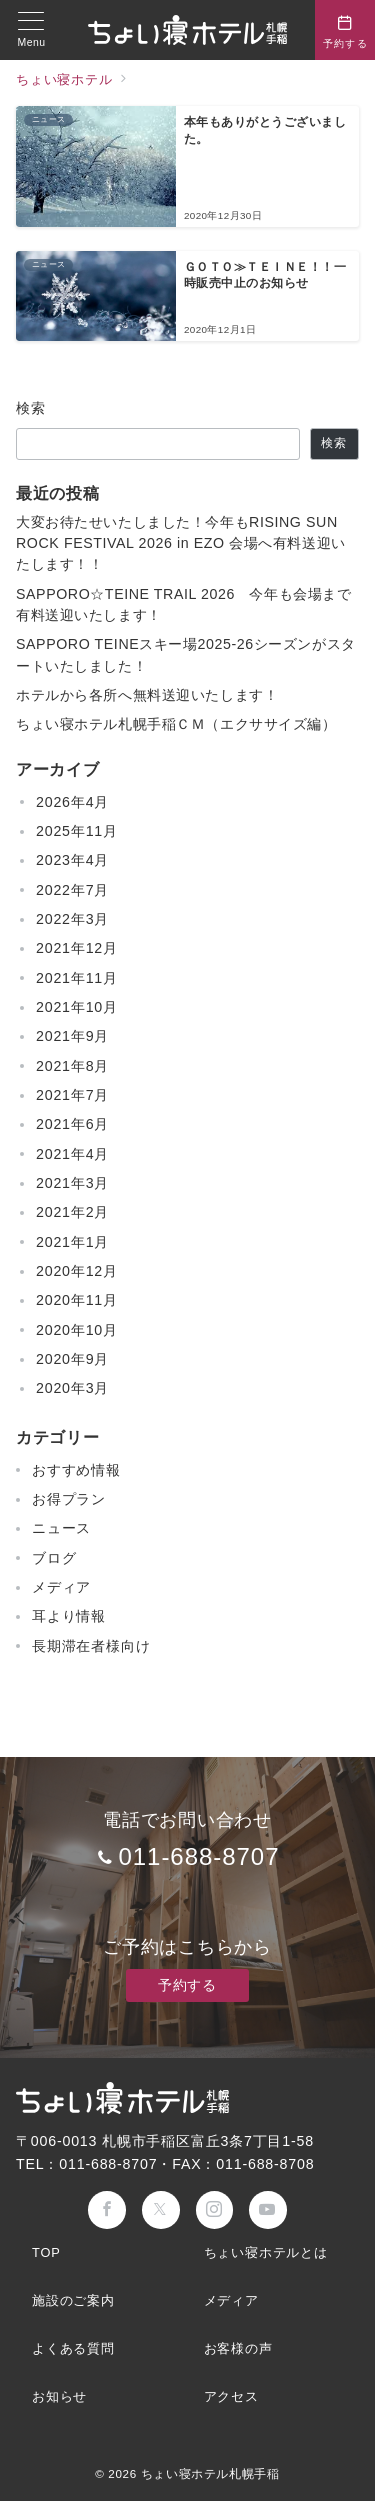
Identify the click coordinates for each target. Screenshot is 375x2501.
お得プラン (69, 1499)
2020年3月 (72, 1388)
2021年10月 (77, 1007)
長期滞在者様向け (91, 1646)
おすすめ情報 (76, 1470)
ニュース (61, 1528)
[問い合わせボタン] (345, 30)
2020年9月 (72, 1359)
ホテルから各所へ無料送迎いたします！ (147, 695)
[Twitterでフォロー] (161, 2210)
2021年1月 (72, 1242)
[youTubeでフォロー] (268, 2210)
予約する (187, 1985)
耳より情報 (69, 1616)
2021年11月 (77, 978)
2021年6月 (72, 1124)
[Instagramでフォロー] (215, 2210)
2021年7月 (72, 1095)
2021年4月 (72, 1154)
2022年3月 (72, 919)
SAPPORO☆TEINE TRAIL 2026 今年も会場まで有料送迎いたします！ (183, 604)
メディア (61, 1587)
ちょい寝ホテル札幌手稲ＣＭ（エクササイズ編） (176, 724)
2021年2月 (72, 1212)
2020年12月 (77, 1271)
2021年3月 (72, 1183)
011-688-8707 (198, 1856)
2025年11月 (77, 831)
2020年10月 (77, 1330)
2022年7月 (72, 890)
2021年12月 (77, 948)
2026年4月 (72, 802)
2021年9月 (72, 1036)
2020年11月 (77, 1300)
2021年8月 (72, 1066)
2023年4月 (72, 860)
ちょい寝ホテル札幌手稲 (210, 2473)
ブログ (54, 1558)
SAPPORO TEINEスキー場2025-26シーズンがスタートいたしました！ (186, 654)
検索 (31, 408)
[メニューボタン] (31, 30)
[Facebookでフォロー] (107, 2210)
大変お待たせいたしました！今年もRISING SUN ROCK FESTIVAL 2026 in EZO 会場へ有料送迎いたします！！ (181, 543)
